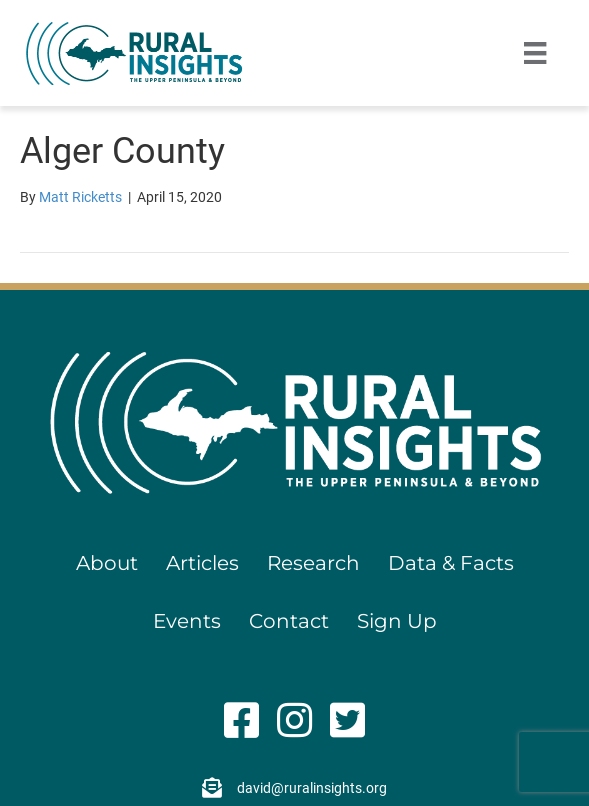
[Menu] (535, 53)
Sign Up (397, 621)
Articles (202, 563)
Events (187, 621)
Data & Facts (451, 563)
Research (313, 563)
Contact (289, 621)
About (107, 563)
